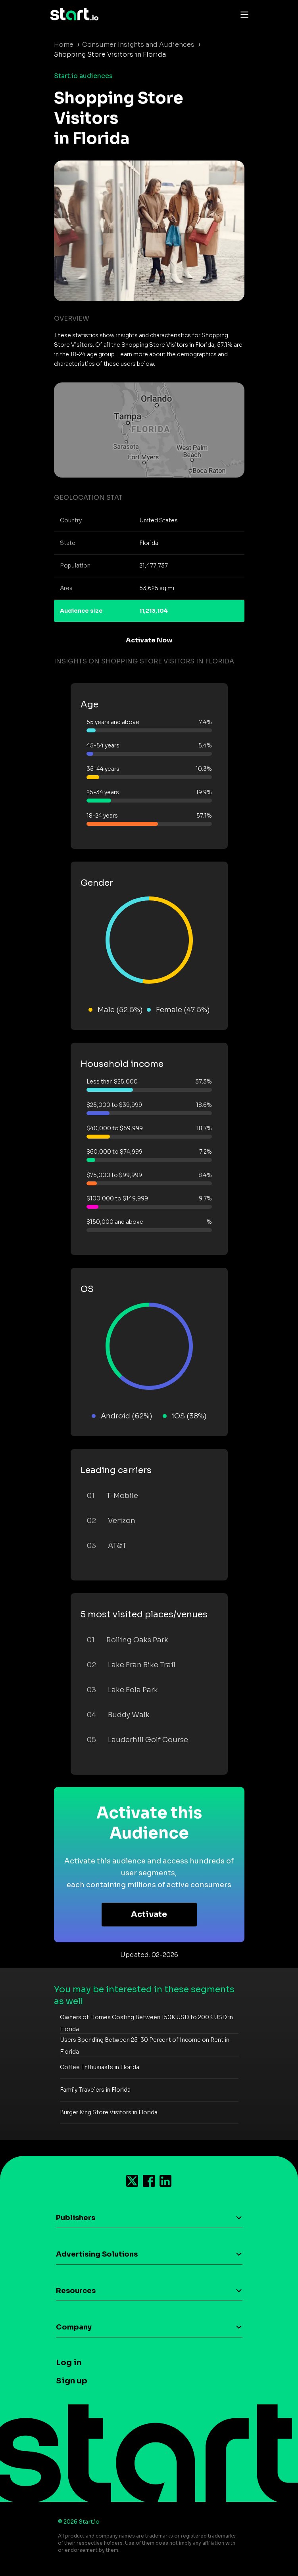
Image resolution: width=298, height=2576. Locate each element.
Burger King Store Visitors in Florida (109, 2112)
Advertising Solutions (97, 2254)
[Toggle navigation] (242, 14)
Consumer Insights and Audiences (138, 44)
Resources (76, 2290)
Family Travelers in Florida (95, 2089)
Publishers (75, 2217)
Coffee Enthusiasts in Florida (99, 2067)
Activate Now (149, 640)
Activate (149, 1914)
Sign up (71, 2381)
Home (63, 44)
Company (74, 2327)
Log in (68, 2363)
